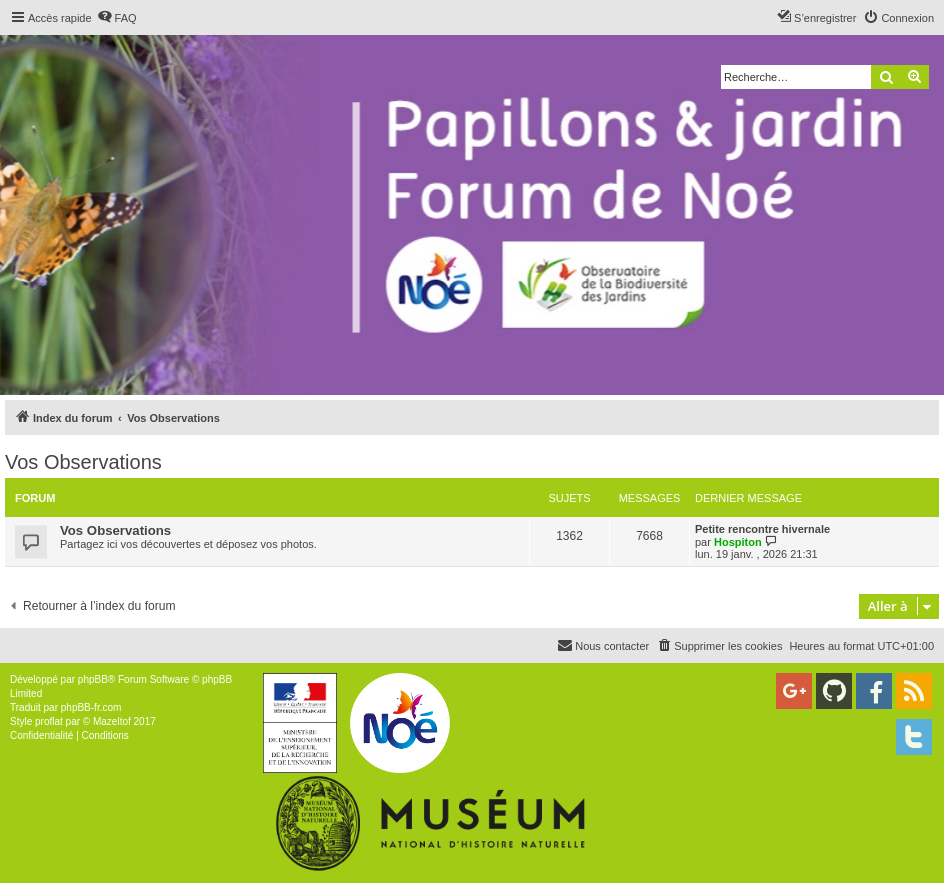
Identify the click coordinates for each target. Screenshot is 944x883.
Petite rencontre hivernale (762, 529)
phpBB (93, 679)
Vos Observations (83, 462)
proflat (49, 721)
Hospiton (738, 542)
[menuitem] (117, 18)
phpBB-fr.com (91, 707)
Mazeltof (112, 721)
